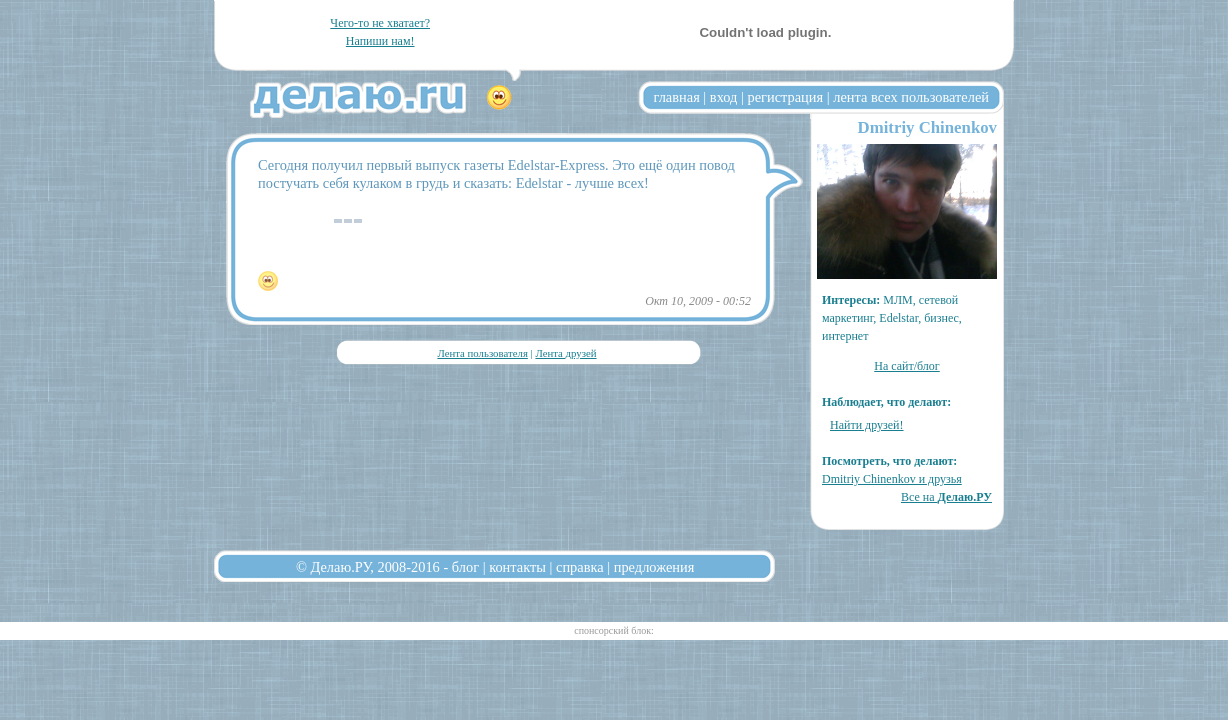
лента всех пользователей (911, 97)
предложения (654, 567)
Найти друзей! (867, 425)
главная (677, 97)
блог (465, 567)
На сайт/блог (907, 366)
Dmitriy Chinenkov (927, 127)
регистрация (785, 97)
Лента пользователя (482, 353)
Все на (946, 497)
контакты (517, 567)
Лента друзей (565, 353)
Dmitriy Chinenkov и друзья (892, 479)
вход (724, 97)
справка (580, 567)
